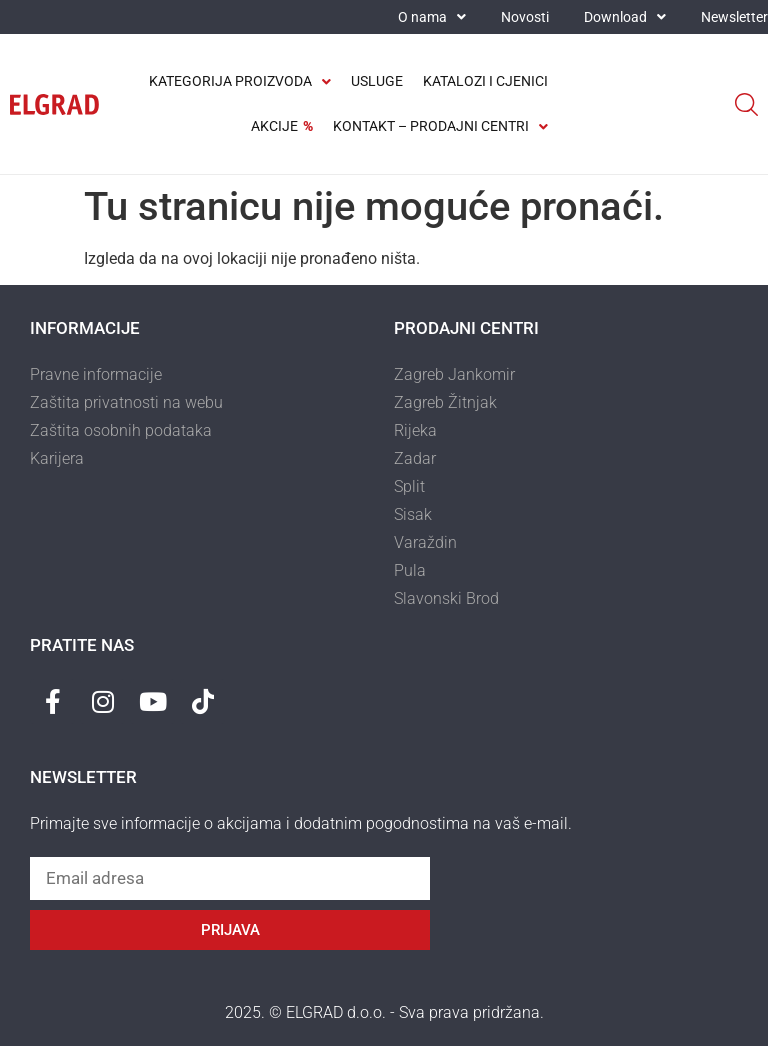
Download (625, 17)
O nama (432, 17)
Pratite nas (82, 645)
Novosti (525, 17)
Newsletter (734, 17)
